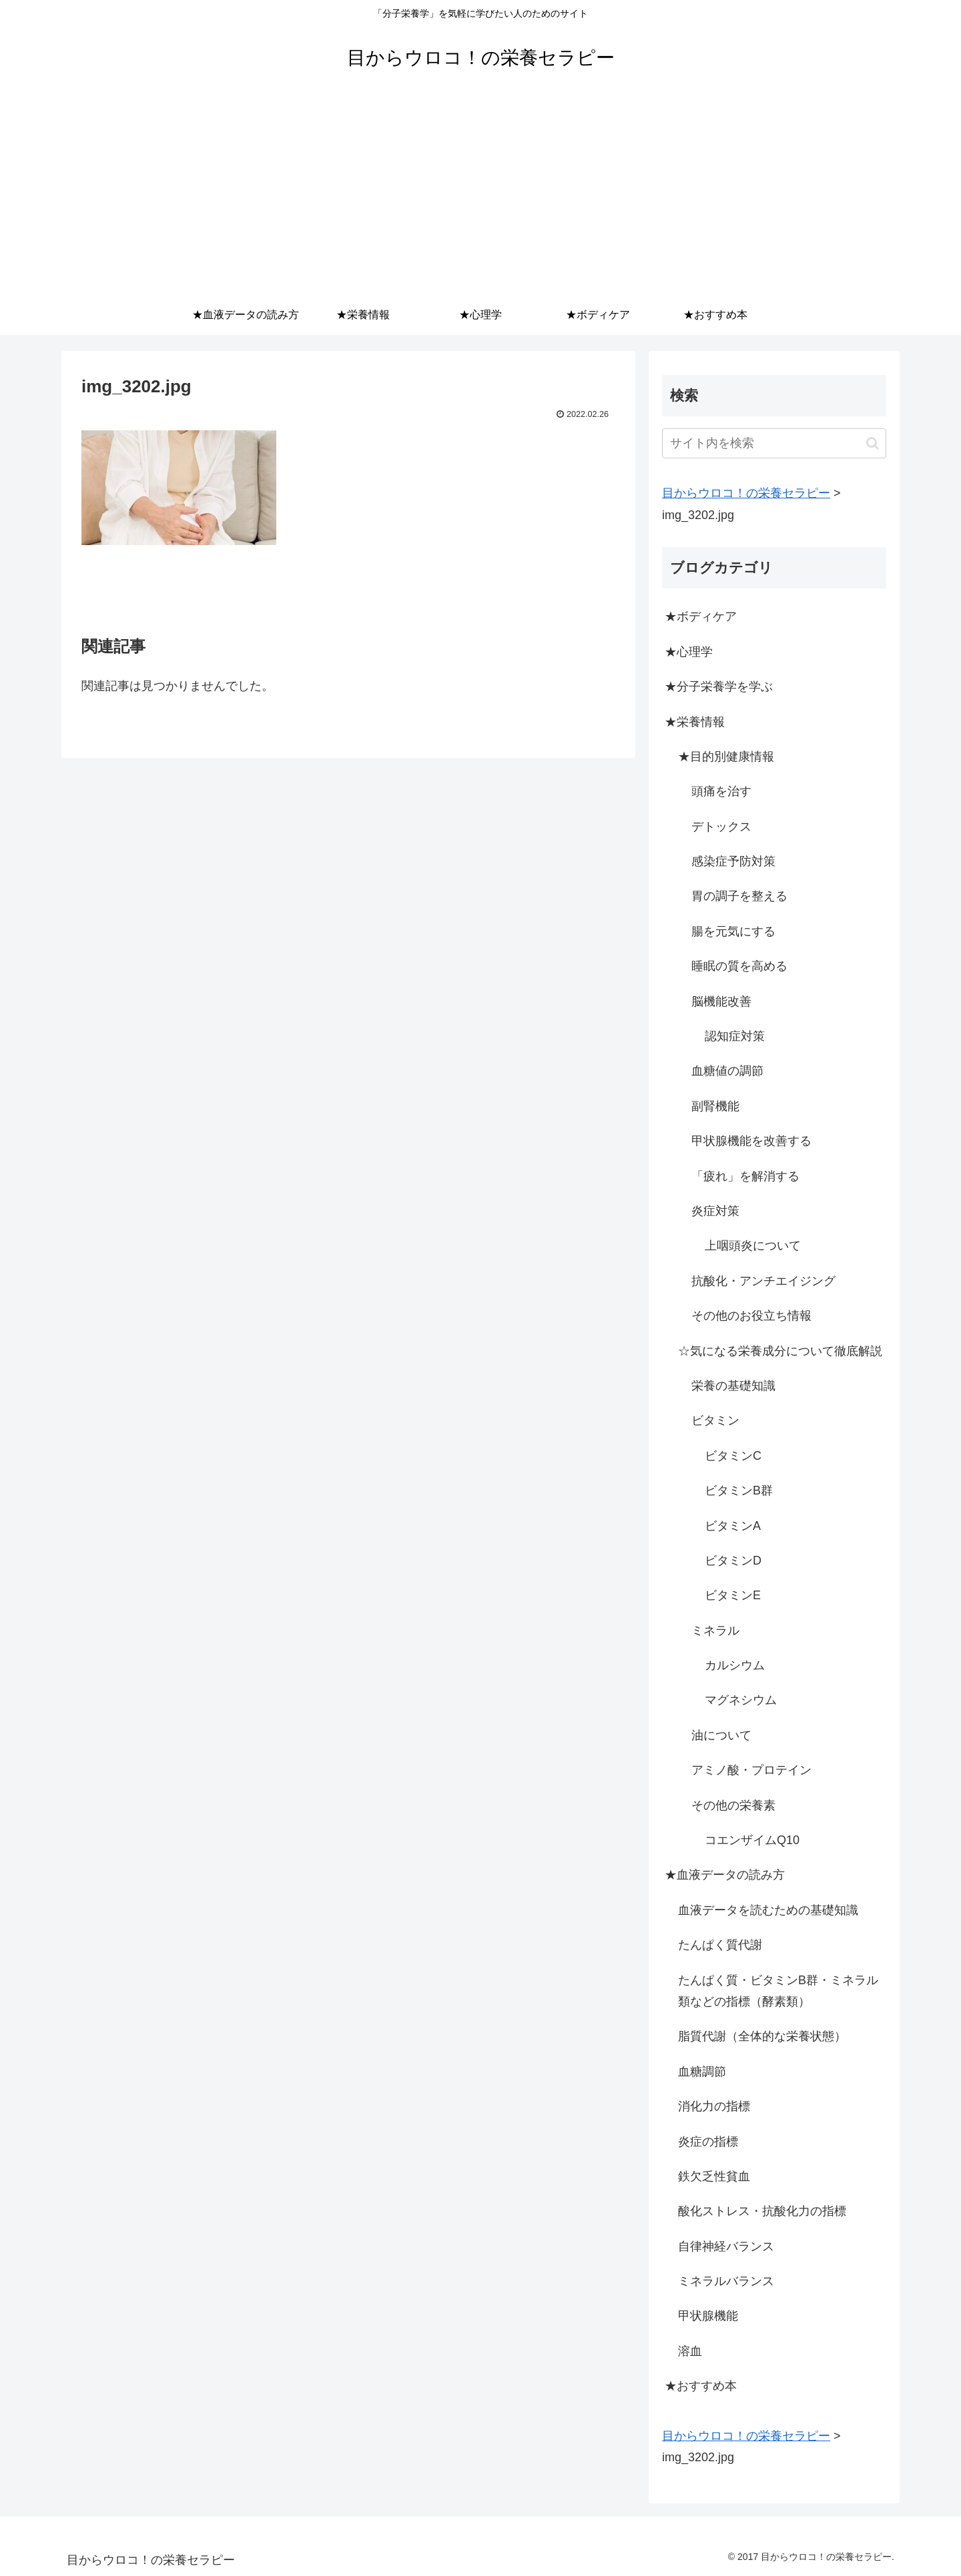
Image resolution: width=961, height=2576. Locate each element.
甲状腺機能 (708, 2315)
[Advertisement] (480, 194)
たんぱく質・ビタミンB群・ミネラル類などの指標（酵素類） (778, 1991)
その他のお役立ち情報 (751, 1315)
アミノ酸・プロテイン (751, 1770)
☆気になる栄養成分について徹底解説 (780, 1351)
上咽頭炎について (753, 1245)
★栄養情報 (695, 722)
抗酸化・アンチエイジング (763, 1281)
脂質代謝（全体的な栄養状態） (762, 2036)
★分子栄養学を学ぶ (719, 686)
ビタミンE (733, 1595)
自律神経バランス (726, 2246)
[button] (872, 443)
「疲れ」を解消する (745, 1176)
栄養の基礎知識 (733, 1385)
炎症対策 (715, 1211)
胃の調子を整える (739, 896)
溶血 (690, 2351)
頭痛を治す (721, 791)
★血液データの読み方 (725, 1874)
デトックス (721, 826)
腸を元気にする (733, 931)
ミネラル (715, 1630)
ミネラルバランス (726, 2281)
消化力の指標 (714, 2106)
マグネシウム (741, 1700)
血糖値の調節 (727, 1071)
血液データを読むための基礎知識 (768, 1910)
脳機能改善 (721, 1001)
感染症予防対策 (733, 861)
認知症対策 (735, 1036)
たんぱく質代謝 (720, 1945)
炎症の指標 (708, 2141)
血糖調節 (702, 2071)
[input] (774, 443)
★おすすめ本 (701, 2386)
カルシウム (735, 1665)
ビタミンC (733, 1455)
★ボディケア (701, 616)
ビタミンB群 (739, 1490)
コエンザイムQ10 (752, 1840)
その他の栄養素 (733, 1805)
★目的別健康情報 (726, 756)
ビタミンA (733, 1526)
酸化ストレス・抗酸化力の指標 (762, 2211)
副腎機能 (715, 1106)
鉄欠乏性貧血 (714, 2176)
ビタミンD (733, 1560)
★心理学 (689, 652)
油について (721, 1735)
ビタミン (715, 1420)
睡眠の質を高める (739, 966)
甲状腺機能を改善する (751, 1141)
